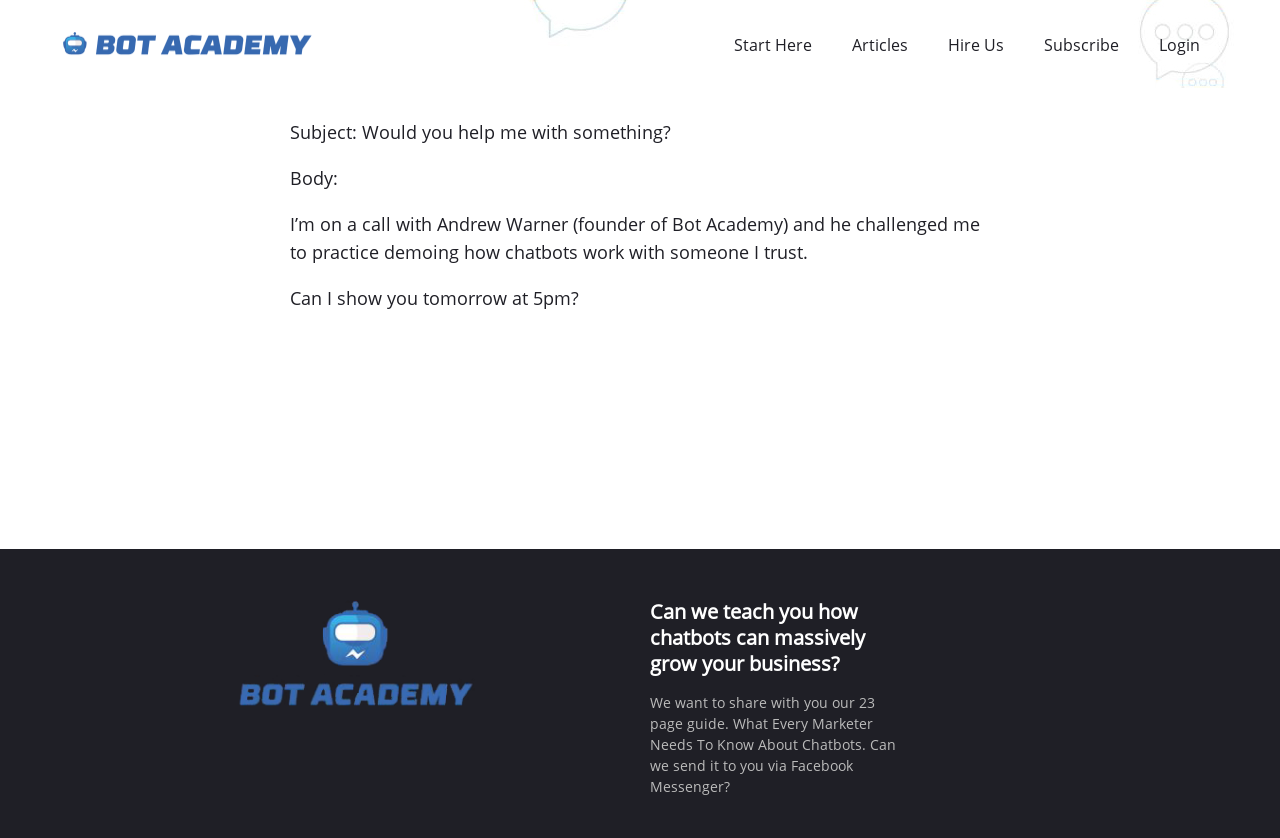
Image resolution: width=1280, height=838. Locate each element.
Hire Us (976, 45)
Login (1179, 45)
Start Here (773, 45)
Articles (880, 45)
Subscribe (1081, 45)
